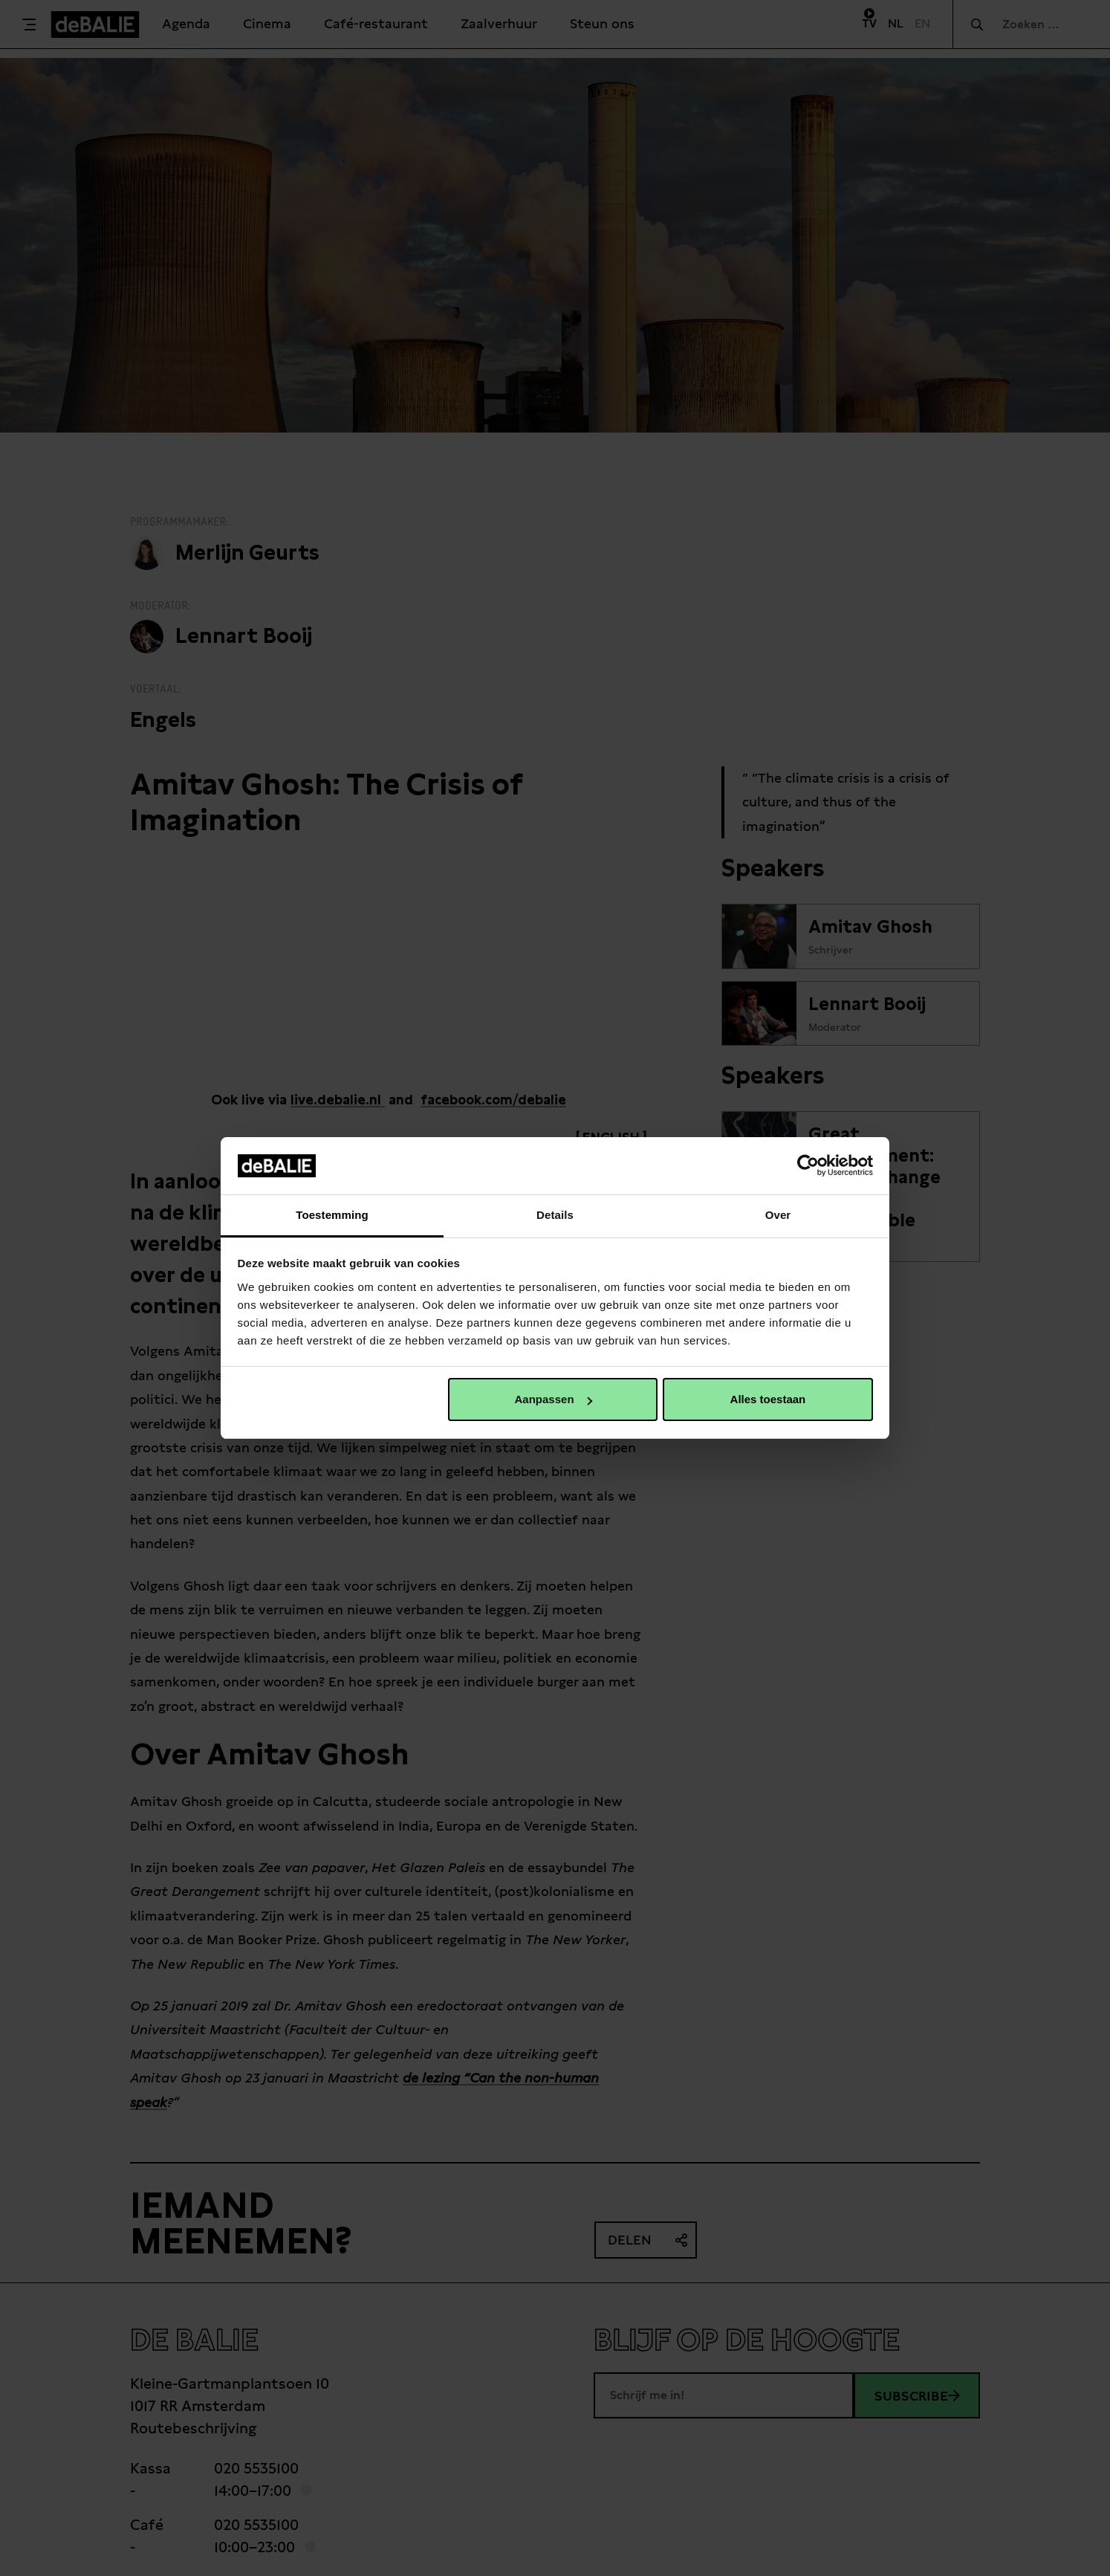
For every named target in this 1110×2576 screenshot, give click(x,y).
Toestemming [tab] (332, 1214)
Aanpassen (553, 1399)
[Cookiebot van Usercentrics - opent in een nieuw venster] (808, 1165)
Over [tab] (778, 1214)
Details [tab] (555, 1214)
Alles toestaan (768, 1399)
